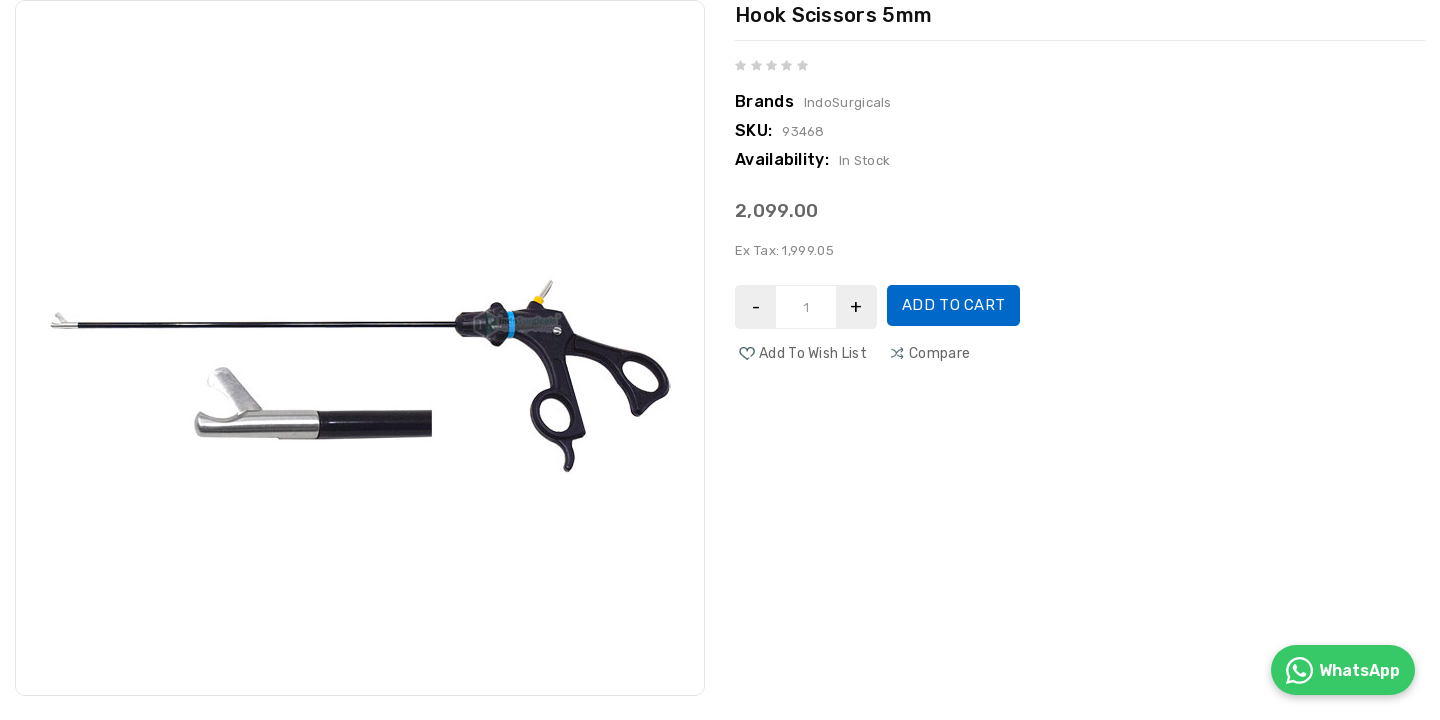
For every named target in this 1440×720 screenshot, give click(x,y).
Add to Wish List (813, 353)
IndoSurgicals (848, 102)
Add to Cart (953, 305)
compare (939, 353)
